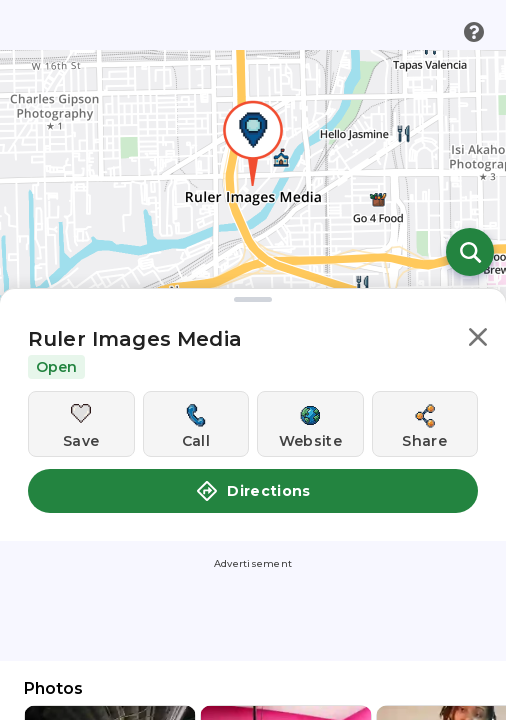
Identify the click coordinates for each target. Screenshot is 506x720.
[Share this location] (425, 424)
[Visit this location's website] (310, 424)
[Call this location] (196, 424)
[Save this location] (81, 424)
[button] (478, 340)
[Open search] (470, 252)
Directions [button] (253, 491)
